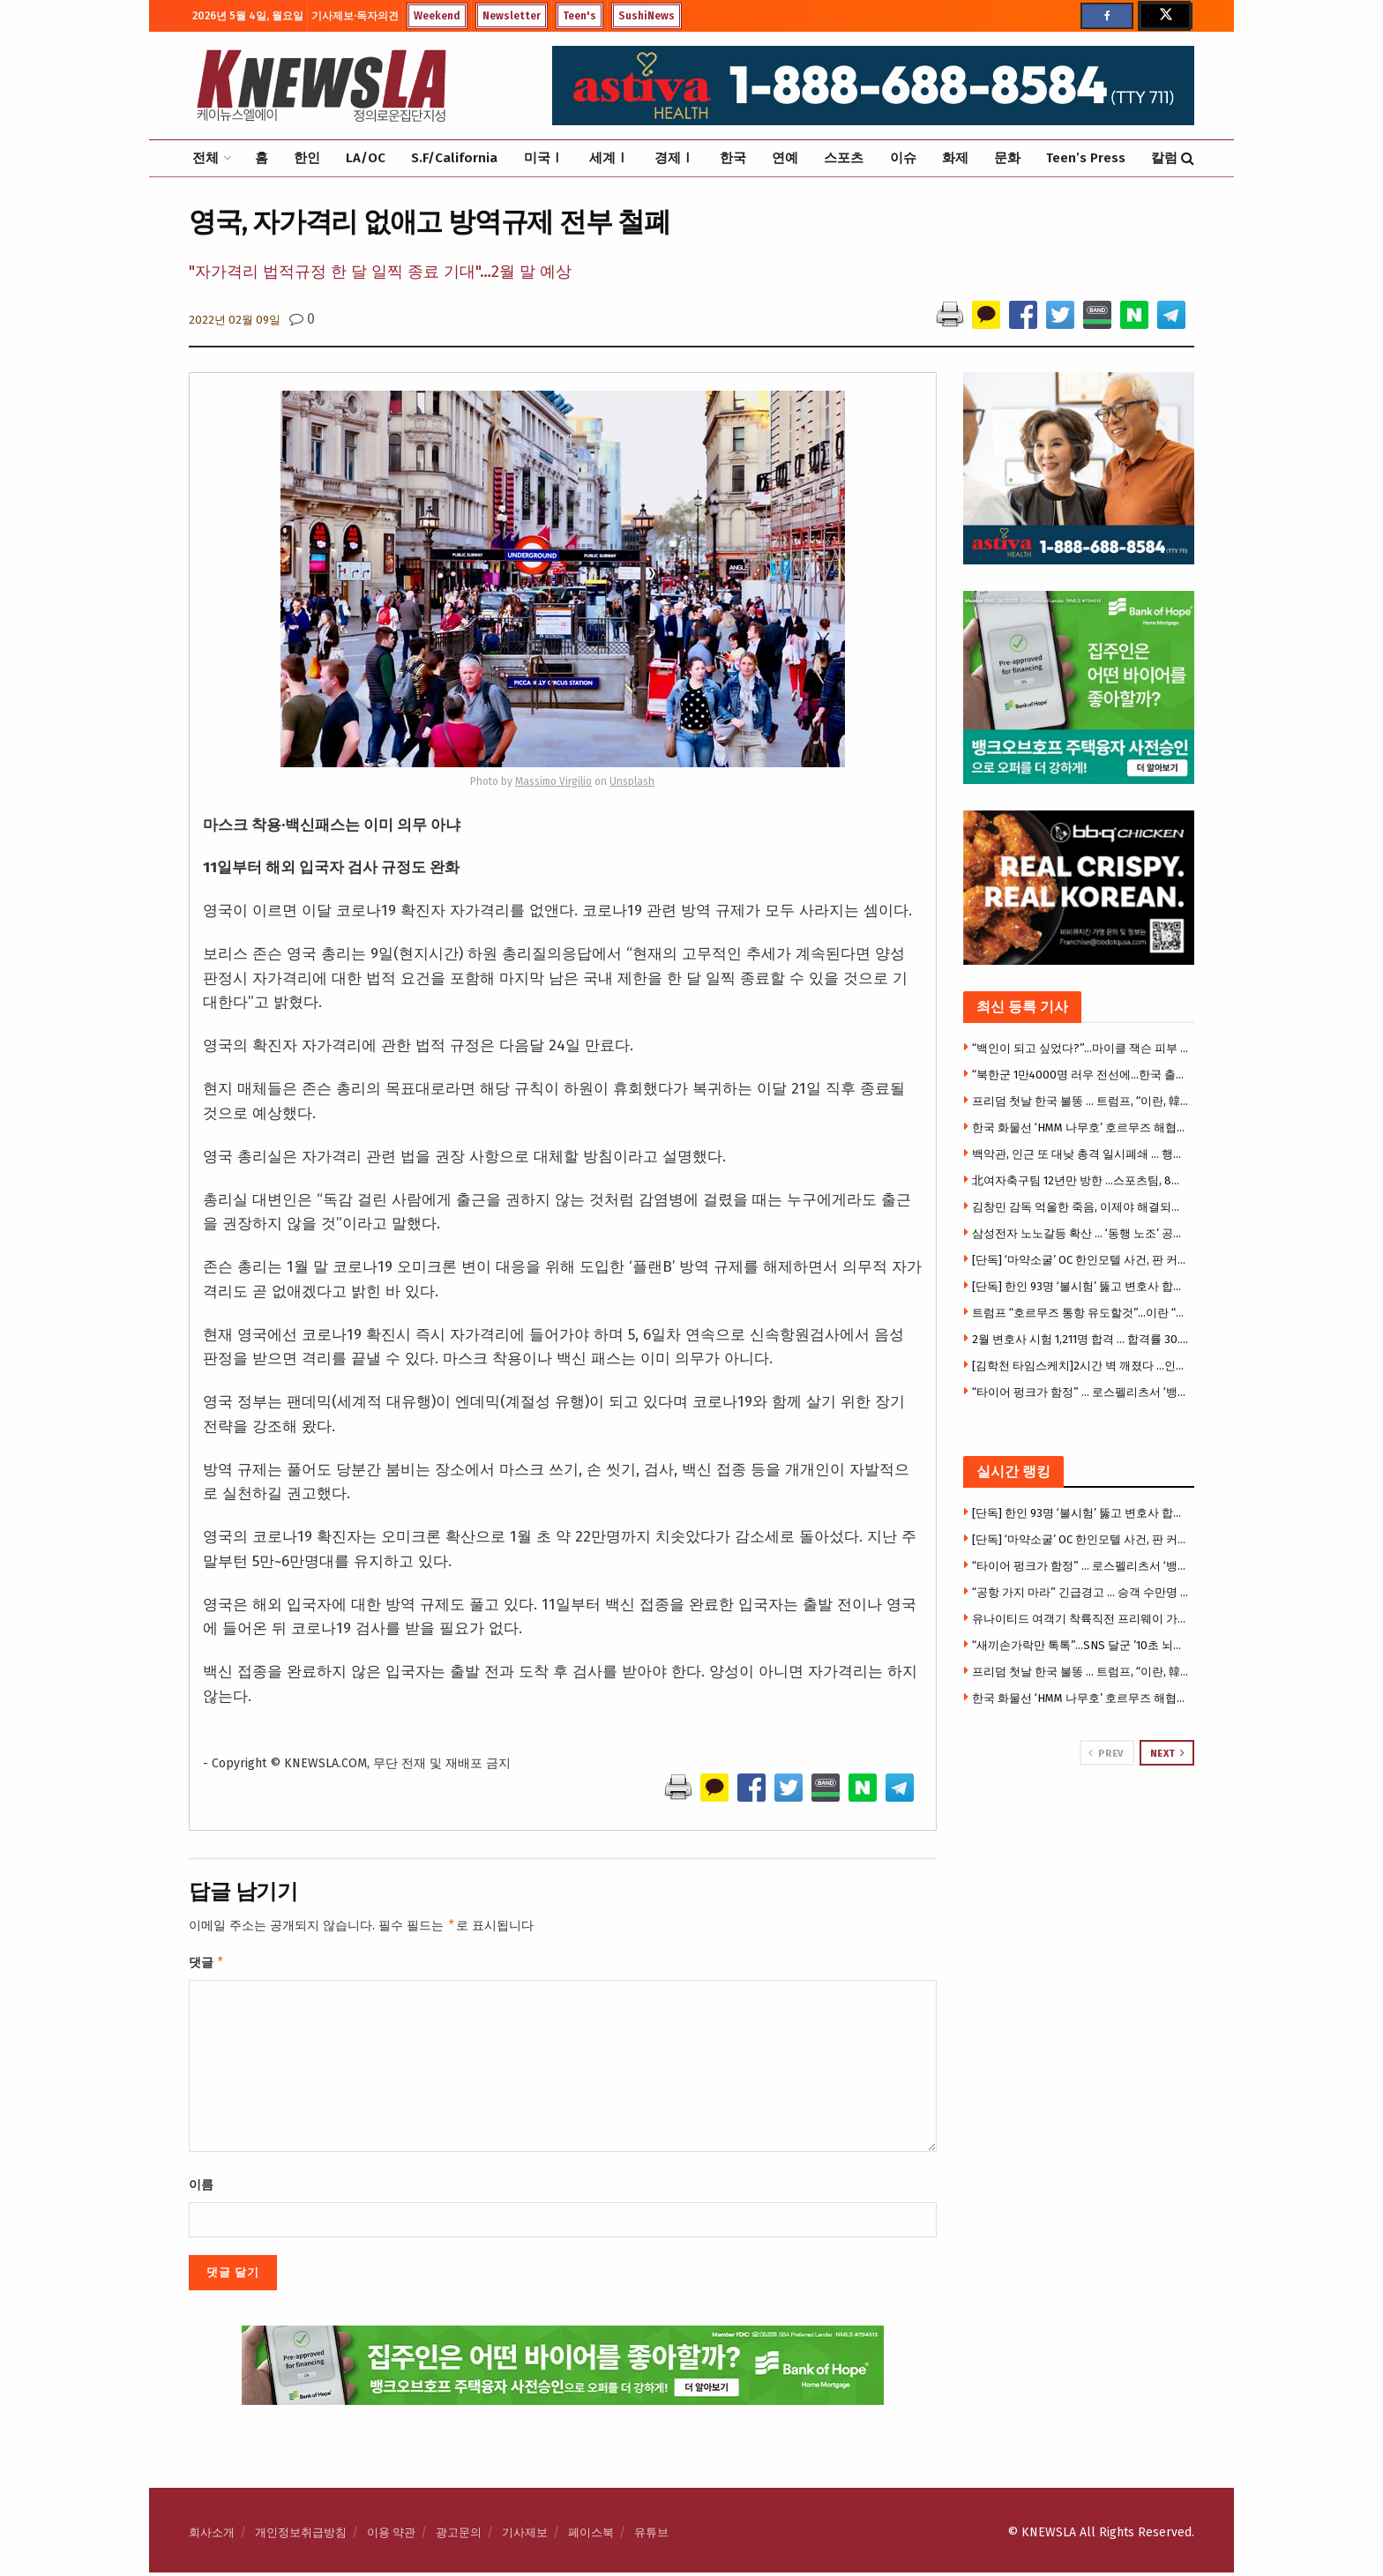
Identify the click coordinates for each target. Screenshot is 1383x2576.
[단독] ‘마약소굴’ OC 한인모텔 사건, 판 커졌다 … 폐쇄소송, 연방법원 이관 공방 (1081, 1259)
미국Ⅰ (544, 158)
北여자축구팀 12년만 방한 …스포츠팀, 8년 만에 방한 (1081, 1180)
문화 (1007, 158)
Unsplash (631, 781)
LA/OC (365, 158)
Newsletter (511, 16)
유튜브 (651, 2535)
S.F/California (454, 158)
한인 (307, 158)
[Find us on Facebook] (1106, 16)
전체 (205, 158)
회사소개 (212, 2535)
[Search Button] (1187, 158)
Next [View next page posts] (1167, 1753)
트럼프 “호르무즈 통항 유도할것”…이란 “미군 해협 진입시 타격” (1081, 1312)
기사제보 (525, 2535)
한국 (733, 158)
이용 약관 (391, 2535)
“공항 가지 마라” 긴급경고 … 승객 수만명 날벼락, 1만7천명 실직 (1081, 1592)
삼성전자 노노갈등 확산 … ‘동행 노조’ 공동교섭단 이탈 (1081, 1233)
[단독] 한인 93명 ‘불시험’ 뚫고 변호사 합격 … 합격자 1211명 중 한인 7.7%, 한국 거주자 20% (1081, 1286)
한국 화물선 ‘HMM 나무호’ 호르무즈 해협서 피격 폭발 (1081, 1127)
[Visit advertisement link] (1079, 1832)
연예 (785, 158)
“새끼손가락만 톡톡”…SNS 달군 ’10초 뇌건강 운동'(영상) (1081, 1645)
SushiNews (646, 16)
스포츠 (843, 158)
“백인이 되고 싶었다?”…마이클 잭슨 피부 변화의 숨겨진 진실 (1081, 1048)
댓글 (207, 1965)
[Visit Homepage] (321, 85)
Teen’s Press (1085, 158)
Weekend (437, 16)
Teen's (579, 16)
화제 (955, 158)
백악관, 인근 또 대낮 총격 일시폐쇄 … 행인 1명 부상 (1081, 1154)
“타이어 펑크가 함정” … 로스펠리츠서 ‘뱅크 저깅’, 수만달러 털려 (1081, 1392)
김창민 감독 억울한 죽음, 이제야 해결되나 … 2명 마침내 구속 (1081, 1206)
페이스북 (591, 2535)
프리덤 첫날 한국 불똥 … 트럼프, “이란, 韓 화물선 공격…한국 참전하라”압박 (1081, 1101)
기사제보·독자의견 (355, 16)
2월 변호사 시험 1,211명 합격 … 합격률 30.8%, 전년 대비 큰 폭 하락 (1081, 1339)
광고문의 (459, 2535)
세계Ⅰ (609, 158)
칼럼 (1164, 158)
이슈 (903, 158)
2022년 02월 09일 (234, 319)
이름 (201, 2188)
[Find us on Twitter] (1164, 16)
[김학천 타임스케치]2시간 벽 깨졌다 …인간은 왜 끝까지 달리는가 (1081, 1365)
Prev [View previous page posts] (1105, 1753)
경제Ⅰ (674, 158)
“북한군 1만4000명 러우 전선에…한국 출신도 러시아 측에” (1081, 1074)
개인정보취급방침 (301, 2535)
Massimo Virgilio (553, 781)
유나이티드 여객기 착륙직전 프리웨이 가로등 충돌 (1081, 1618)
